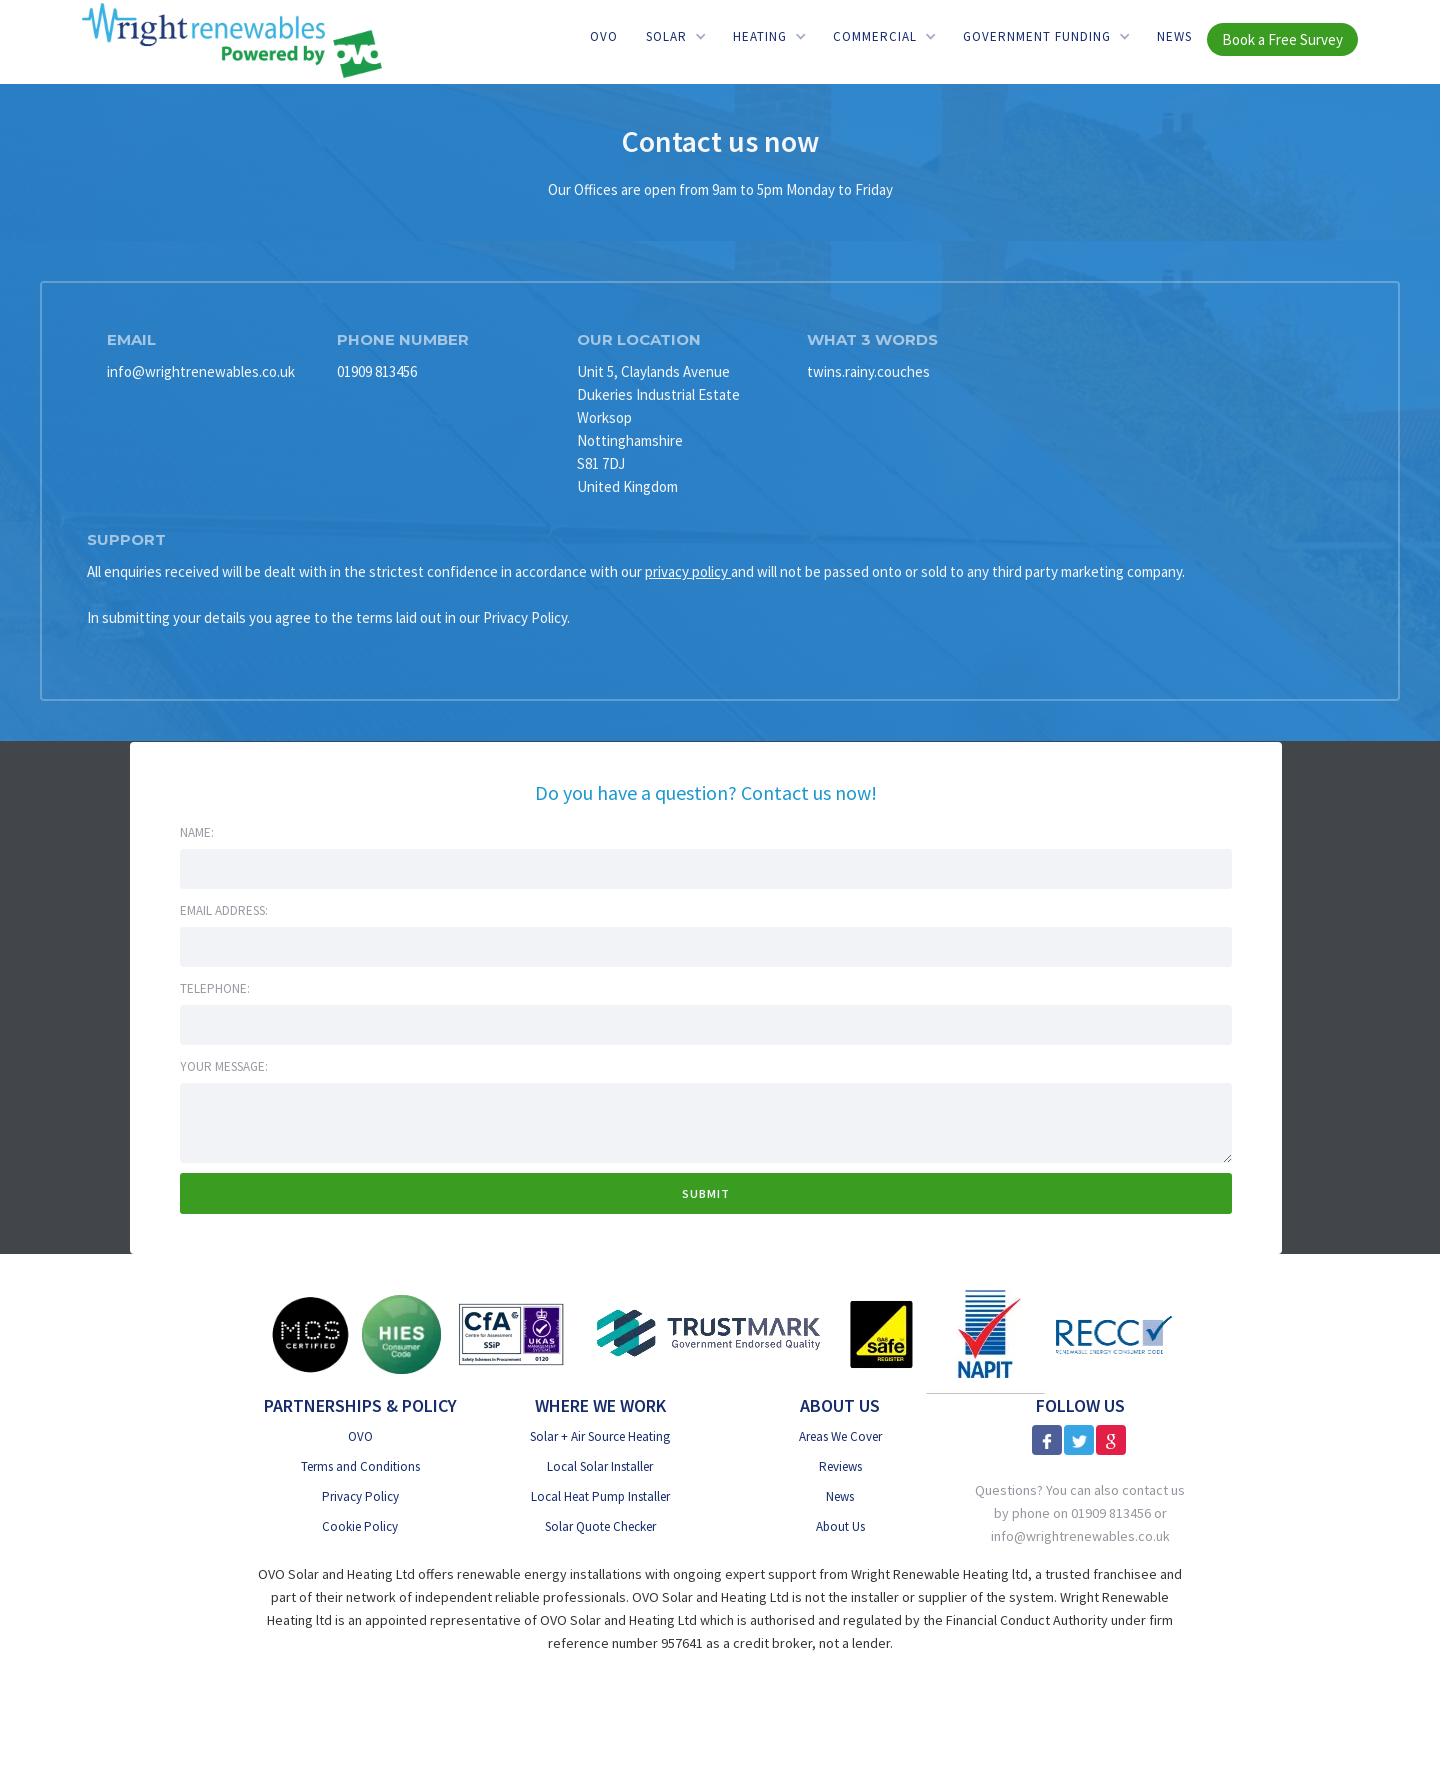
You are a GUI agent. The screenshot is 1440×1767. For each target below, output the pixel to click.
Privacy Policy (360, 1496)
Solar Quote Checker (600, 1526)
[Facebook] (1047, 1440)
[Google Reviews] (1111, 1440)
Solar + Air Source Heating (600, 1436)
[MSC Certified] (310, 1335)
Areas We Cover (840, 1436)
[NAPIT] (985, 1334)
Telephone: (215, 988)
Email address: (224, 910)
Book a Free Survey (1282, 39)
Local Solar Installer (600, 1466)
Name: (197, 832)
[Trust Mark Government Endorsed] (709, 1334)
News (1174, 36)
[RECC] (1114, 1334)
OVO (604, 36)
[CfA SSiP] (511, 1334)
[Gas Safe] (881, 1334)
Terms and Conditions (360, 1466)
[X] (1079, 1440)
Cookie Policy (360, 1526)
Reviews (840, 1466)
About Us (840, 1526)
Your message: (224, 1066)
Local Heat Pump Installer (600, 1496)
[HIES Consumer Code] (401, 1334)
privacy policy (688, 571)
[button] (675, 36)
